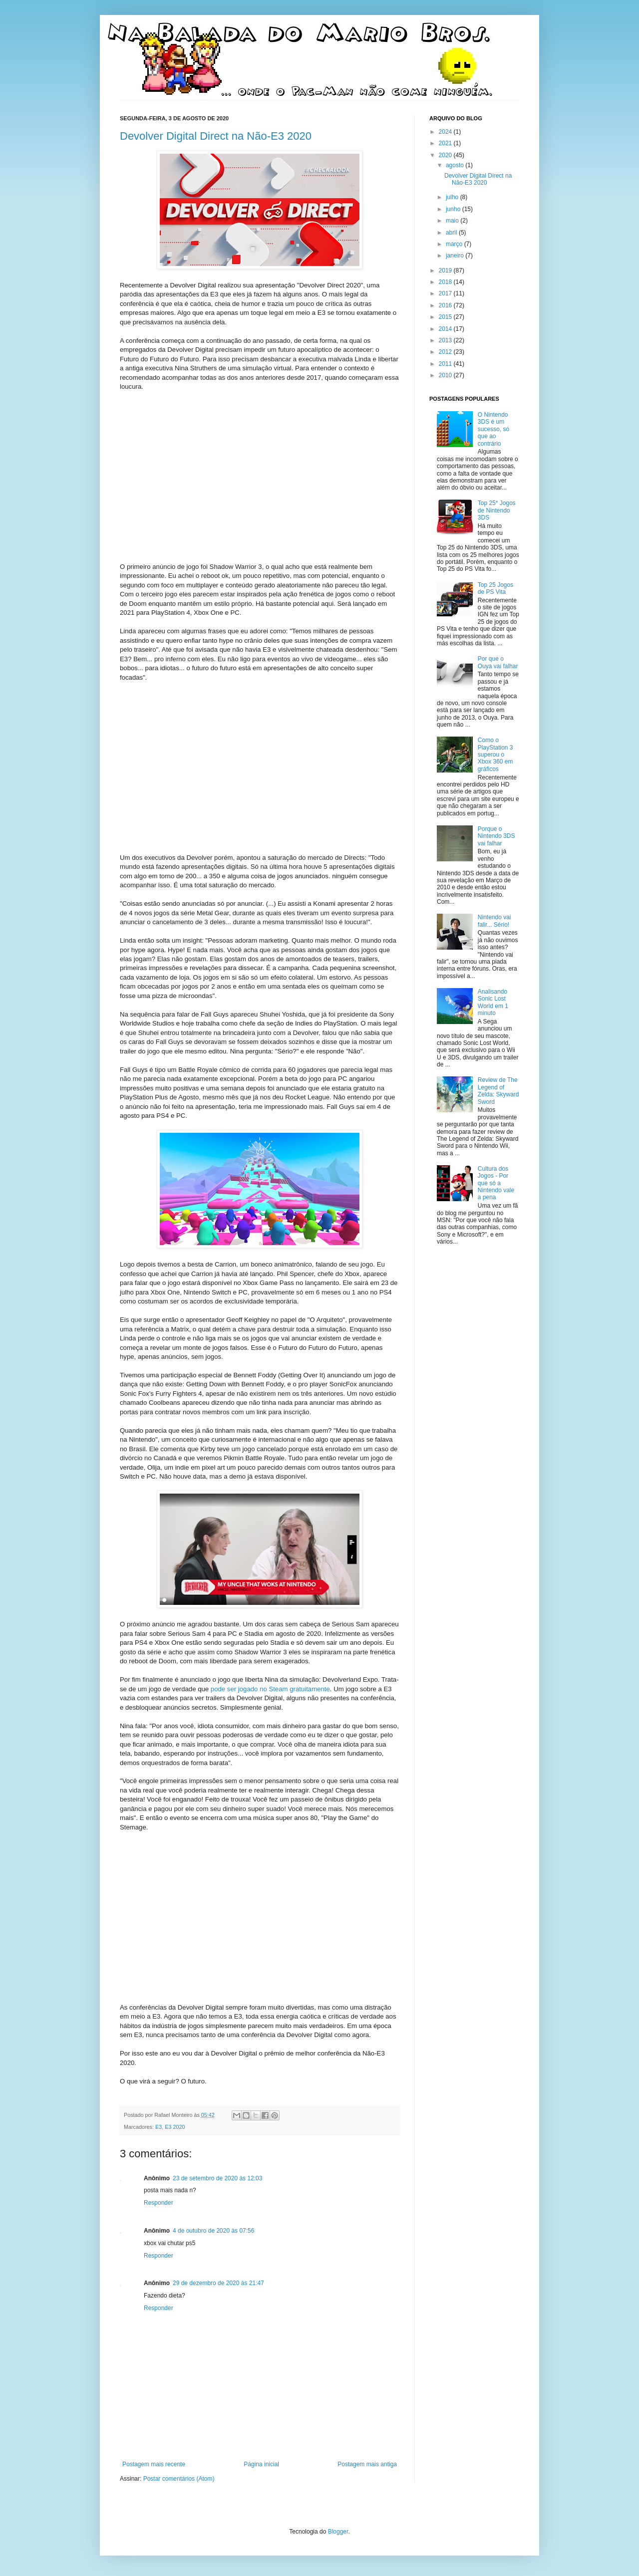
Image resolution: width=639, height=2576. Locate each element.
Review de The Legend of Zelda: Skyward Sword (498, 1090)
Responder (158, 2202)
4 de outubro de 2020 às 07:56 (213, 2230)
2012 (446, 351)
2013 (446, 340)
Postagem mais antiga (367, 2464)
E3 (158, 2127)
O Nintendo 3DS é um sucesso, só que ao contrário (493, 429)
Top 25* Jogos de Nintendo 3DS (497, 510)
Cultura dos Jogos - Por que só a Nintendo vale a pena (496, 1183)
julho (453, 197)
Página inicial (261, 2464)
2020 (446, 155)
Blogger (338, 2531)
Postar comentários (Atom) (179, 2478)
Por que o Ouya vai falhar (498, 662)
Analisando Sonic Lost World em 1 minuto (493, 1002)
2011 (446, 363)
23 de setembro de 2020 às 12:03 (217, 2178)
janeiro (455, 255)
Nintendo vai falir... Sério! (494, 921)
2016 (446, 305)
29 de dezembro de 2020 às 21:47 (218, 2283)
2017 (446, 293)
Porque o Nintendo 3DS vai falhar (496, 836)
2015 (446, 316)
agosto (455, 165)
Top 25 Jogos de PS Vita (495, 588)
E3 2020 (175, 2127)
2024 (446, 131)
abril (452, 232)
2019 (446, 270)
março (455, 244)
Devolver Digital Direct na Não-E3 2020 (216, 136)
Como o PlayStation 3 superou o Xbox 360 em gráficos (495, 755)
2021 (446, 143)
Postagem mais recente (153, 2464)
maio (453, 220)
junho (454, 209)
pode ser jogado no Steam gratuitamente (270, 1689)
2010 (446, 375)
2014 (446, 328)
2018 (446, 281)
